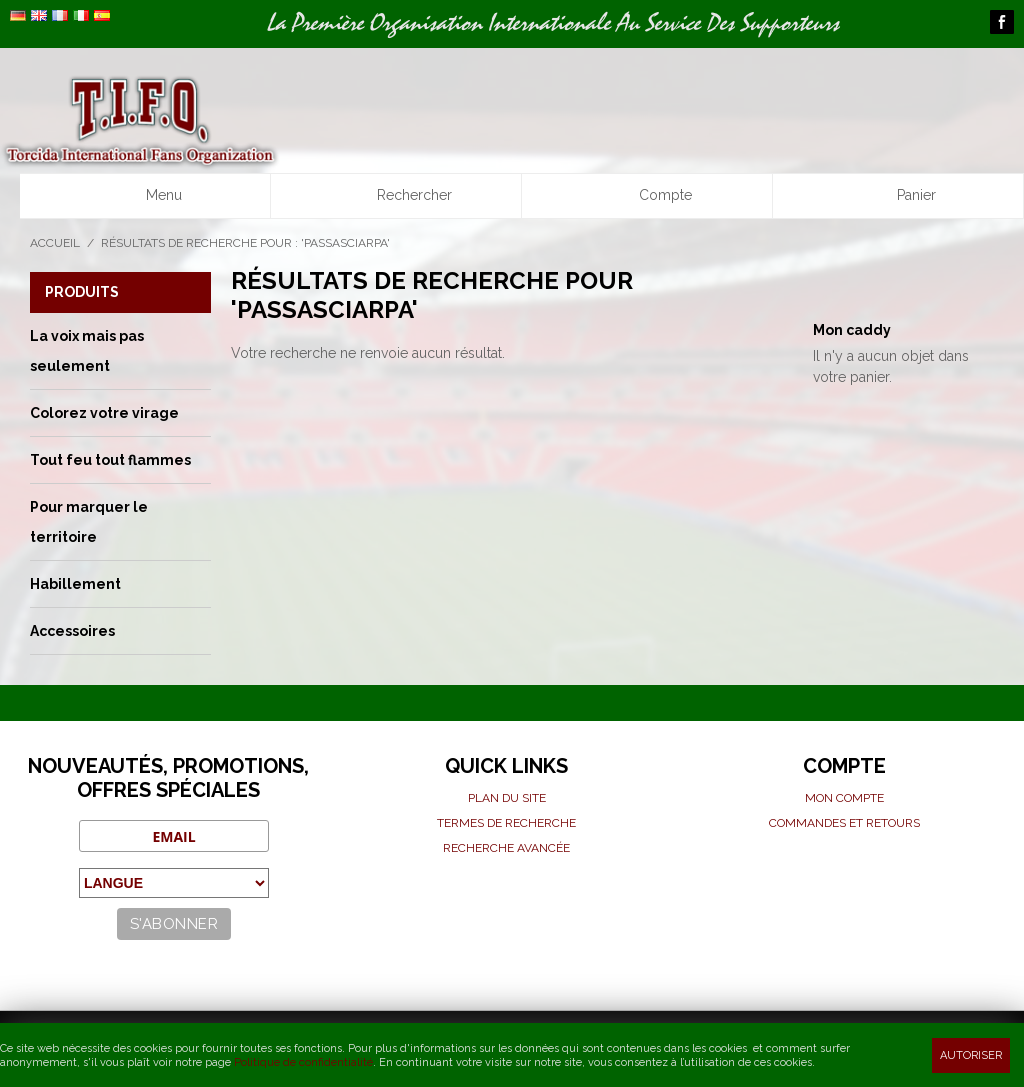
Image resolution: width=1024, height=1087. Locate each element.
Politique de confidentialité (303, 1062)
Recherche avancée (506, 848)
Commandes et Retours (844, 823)
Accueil (55, 243)
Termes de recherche (506, 823)
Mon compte (844, 798)
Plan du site (507, 798)
